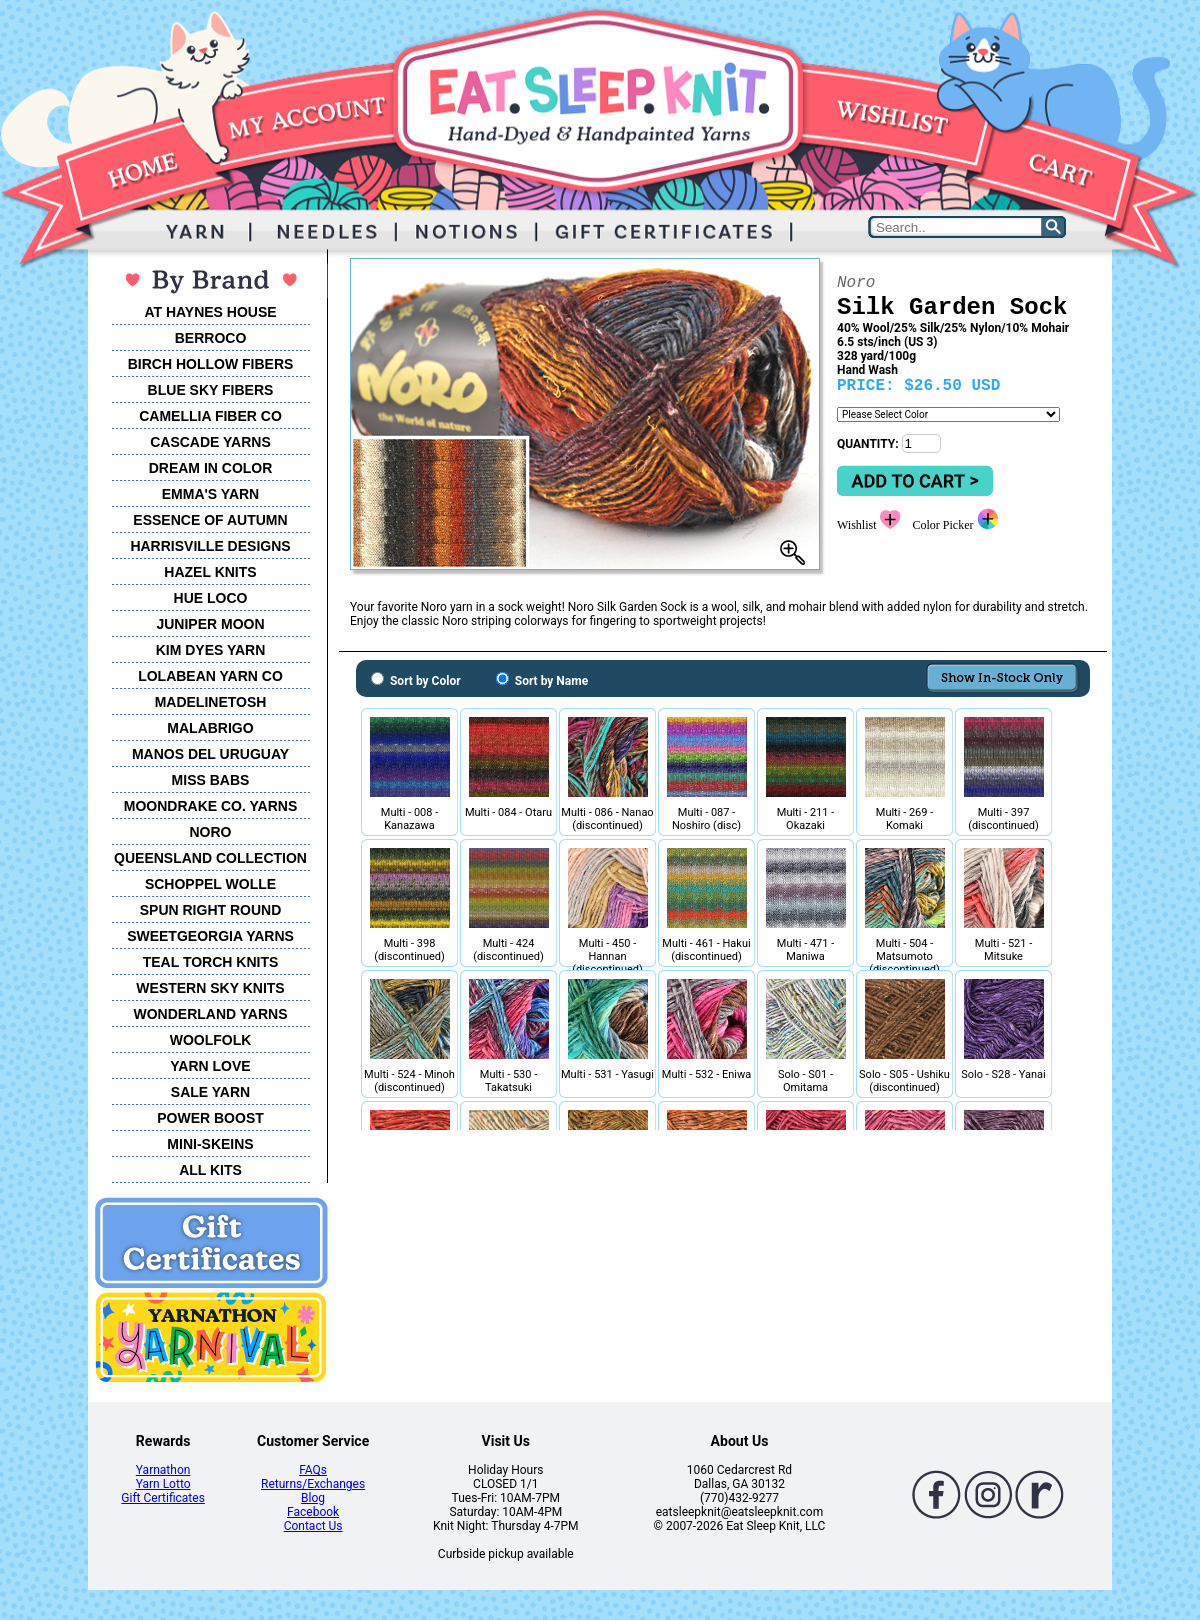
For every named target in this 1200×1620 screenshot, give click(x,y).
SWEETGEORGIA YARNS (210, 936)
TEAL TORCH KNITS (211, 962)
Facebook (313, 1512)
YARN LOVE (210, 1066)
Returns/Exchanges (313, 1484)
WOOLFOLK (211, 1040)
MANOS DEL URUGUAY (210, 754)
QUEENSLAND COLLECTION (210, 858)
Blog (313, 1498)
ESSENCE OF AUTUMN (210, 520)
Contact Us (313, 1526)
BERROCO (211, 338)
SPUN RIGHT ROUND (211, 910)
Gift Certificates (162, 1498)
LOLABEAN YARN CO (210, 676)
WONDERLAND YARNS (210, 1014)
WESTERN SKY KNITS (210, 988)
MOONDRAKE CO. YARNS (210, 806)
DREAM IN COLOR (211, 468)
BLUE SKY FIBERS (211, 390)
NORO (211, 832)
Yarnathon (163, 1470)
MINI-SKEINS (210, 1144)
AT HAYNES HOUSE (210, 312)
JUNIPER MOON (210, 624)
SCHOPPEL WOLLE (210, 884)
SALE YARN (210, 1092)
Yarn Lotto (163, 1484)
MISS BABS (211, 780)
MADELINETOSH (211, 702)
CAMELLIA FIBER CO (210, 416)
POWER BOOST (210, 1118)
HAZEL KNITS (210, 572)
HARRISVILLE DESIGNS (210, 546)
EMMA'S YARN (210, 494)
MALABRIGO (210, 728)
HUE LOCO (211, 598)
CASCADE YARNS (210, 442)
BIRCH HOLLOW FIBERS (211, 364)
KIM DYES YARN (211, 650)
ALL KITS (210, 1170)
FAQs (313, 1470)
